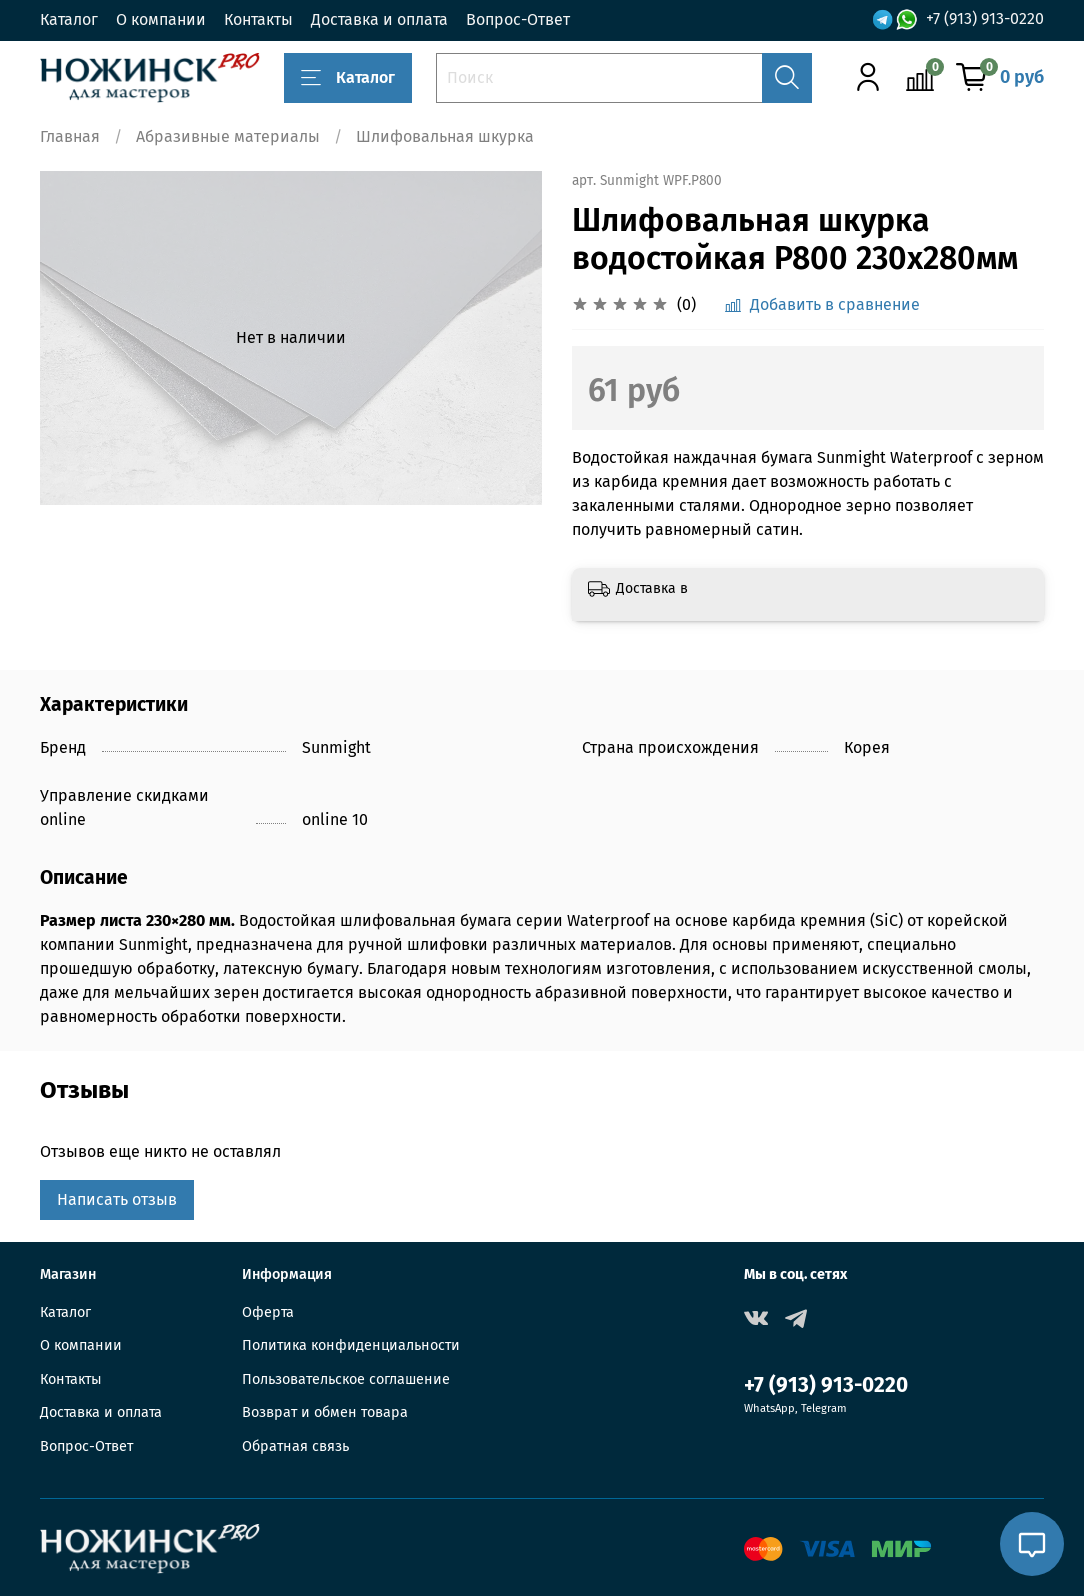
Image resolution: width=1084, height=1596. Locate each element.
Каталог (69, 19)
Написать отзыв (117, 1199)
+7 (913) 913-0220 (985, 19)
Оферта (268, 1312)
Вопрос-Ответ (518, 19)
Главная (70, 136)
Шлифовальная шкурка (445, 136)
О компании (161, 19)
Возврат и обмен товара (325, 1412)
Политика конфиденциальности (351, 1345)
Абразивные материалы (228, 136)
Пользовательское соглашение (346, 1379)
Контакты (258, 19)
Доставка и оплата (379, 19)
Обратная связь (295, 1446)
